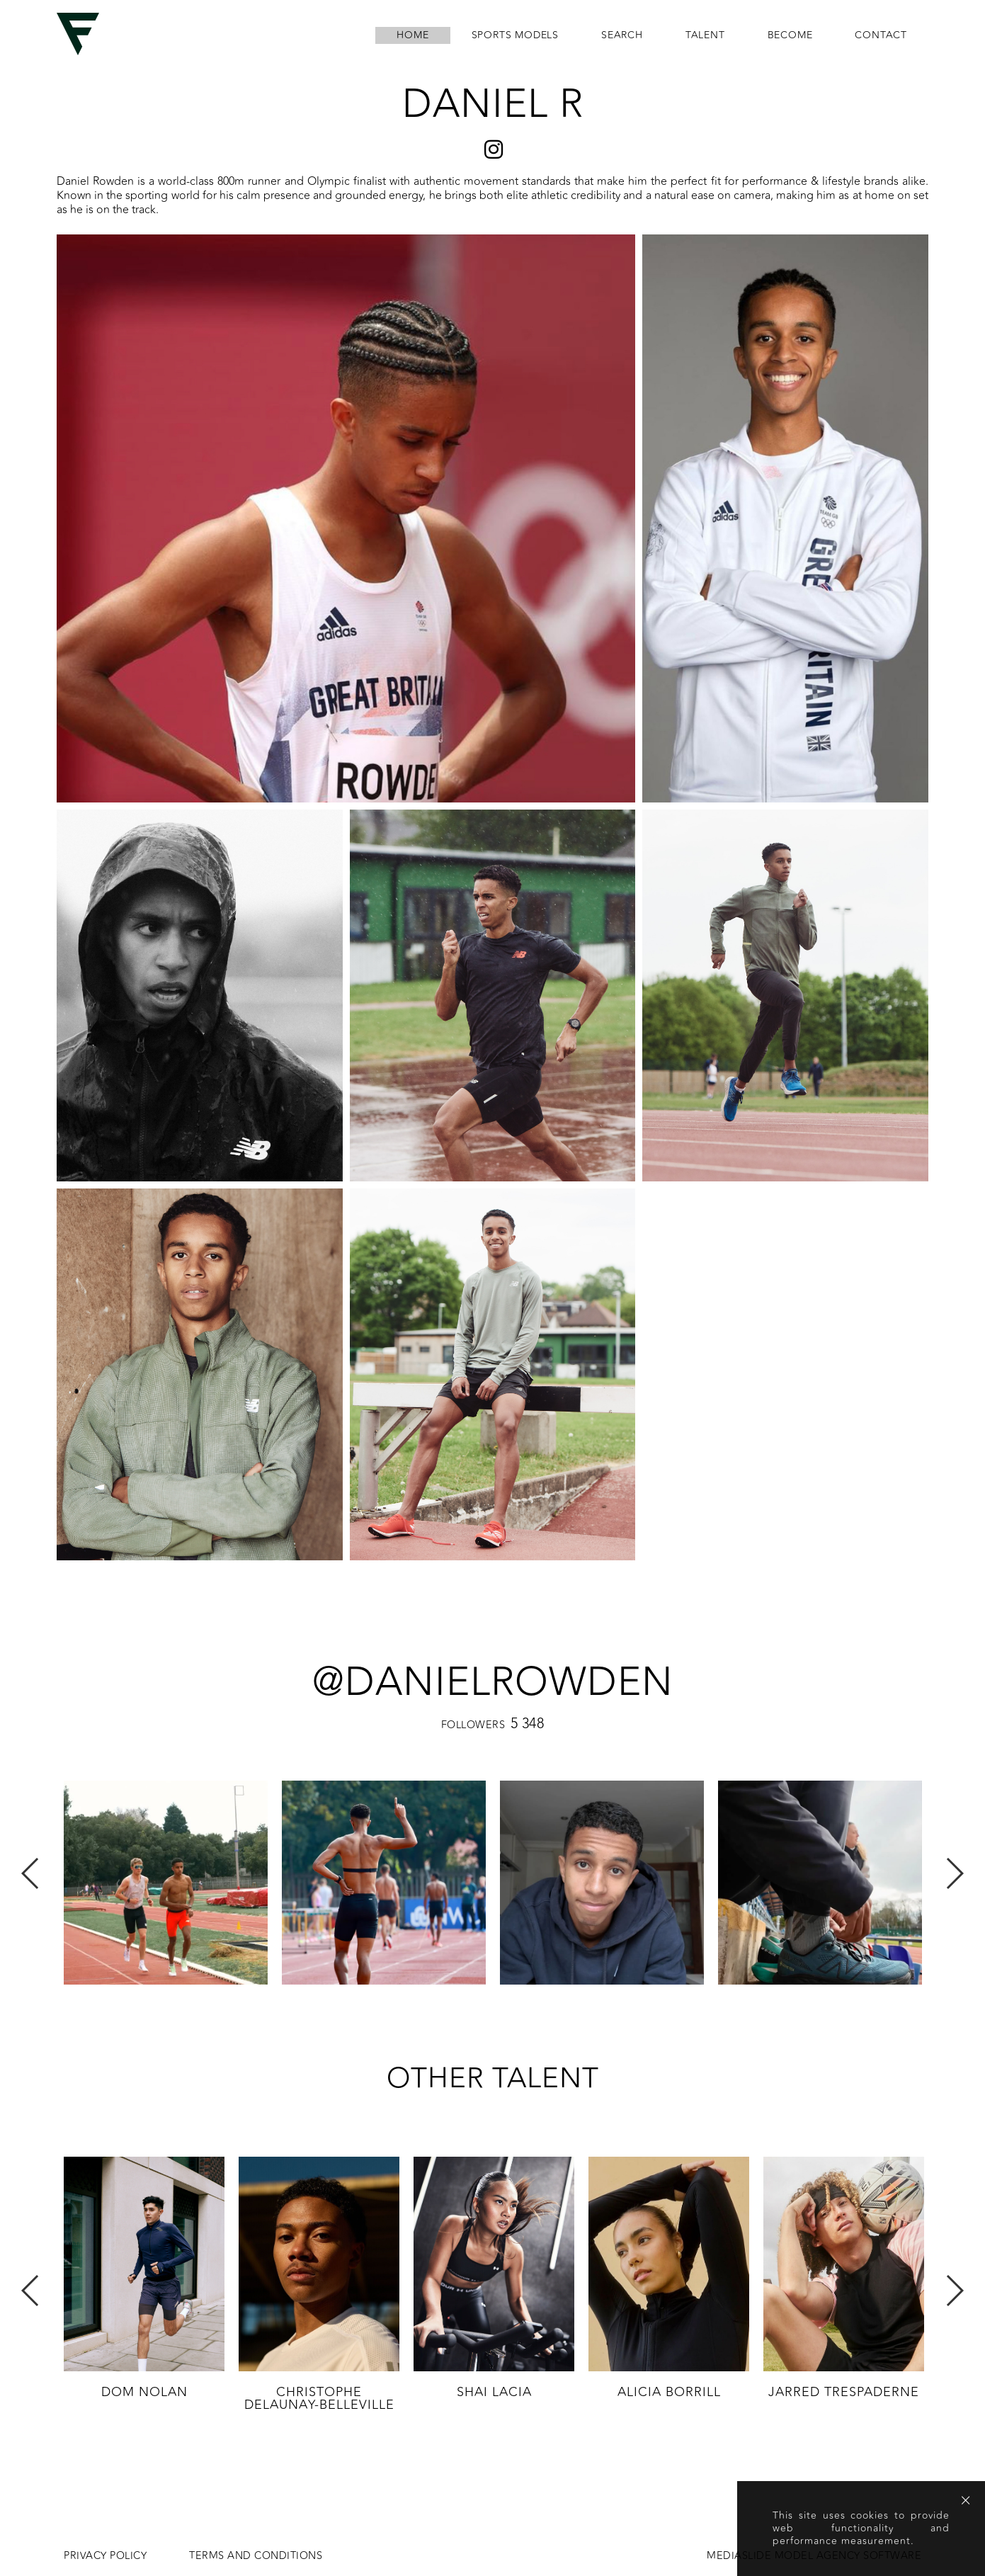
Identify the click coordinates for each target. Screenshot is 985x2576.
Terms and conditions (255, 2556)
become (790, 35)
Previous (30, 1873)
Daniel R (492, 104)
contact (881, 35)
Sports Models (515, 35)
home (412, 35)
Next (954, 1873)
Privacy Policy (105, 2556)
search (622, 35)
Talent (705, 35)
